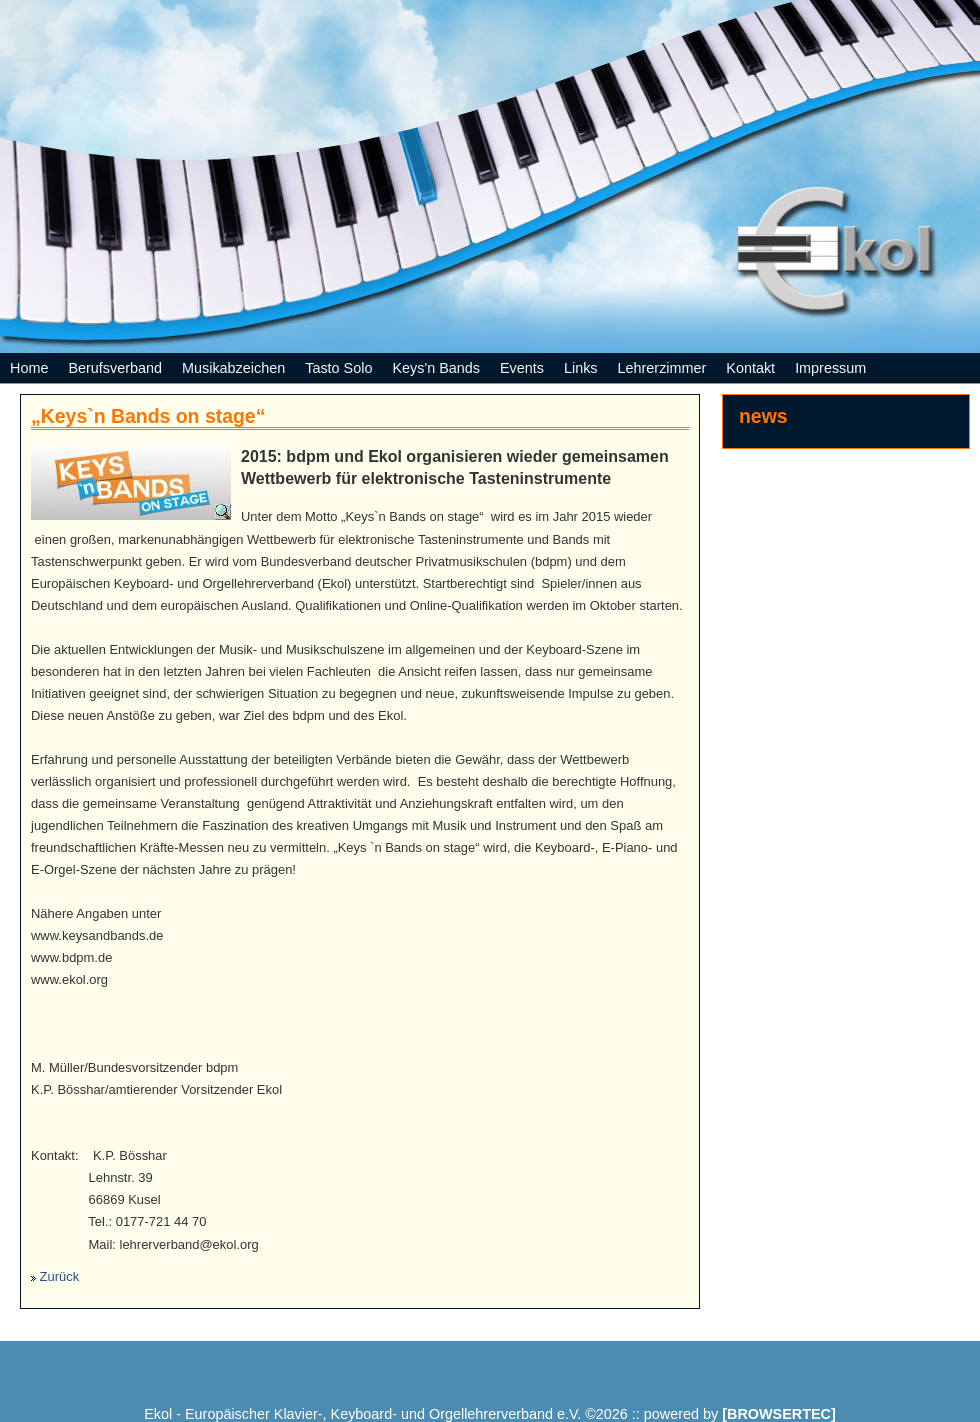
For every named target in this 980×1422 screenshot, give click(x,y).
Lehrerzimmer (662, 368)
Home (29, 368)
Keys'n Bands (436, 368)
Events (522, 368)
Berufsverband (115, 368)
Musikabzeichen (233, 368)
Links (581, 368)
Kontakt (750, 368)
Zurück (60, 1276)
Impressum (830, 368)
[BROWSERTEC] (779, 1414)
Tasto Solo (338, 368)
